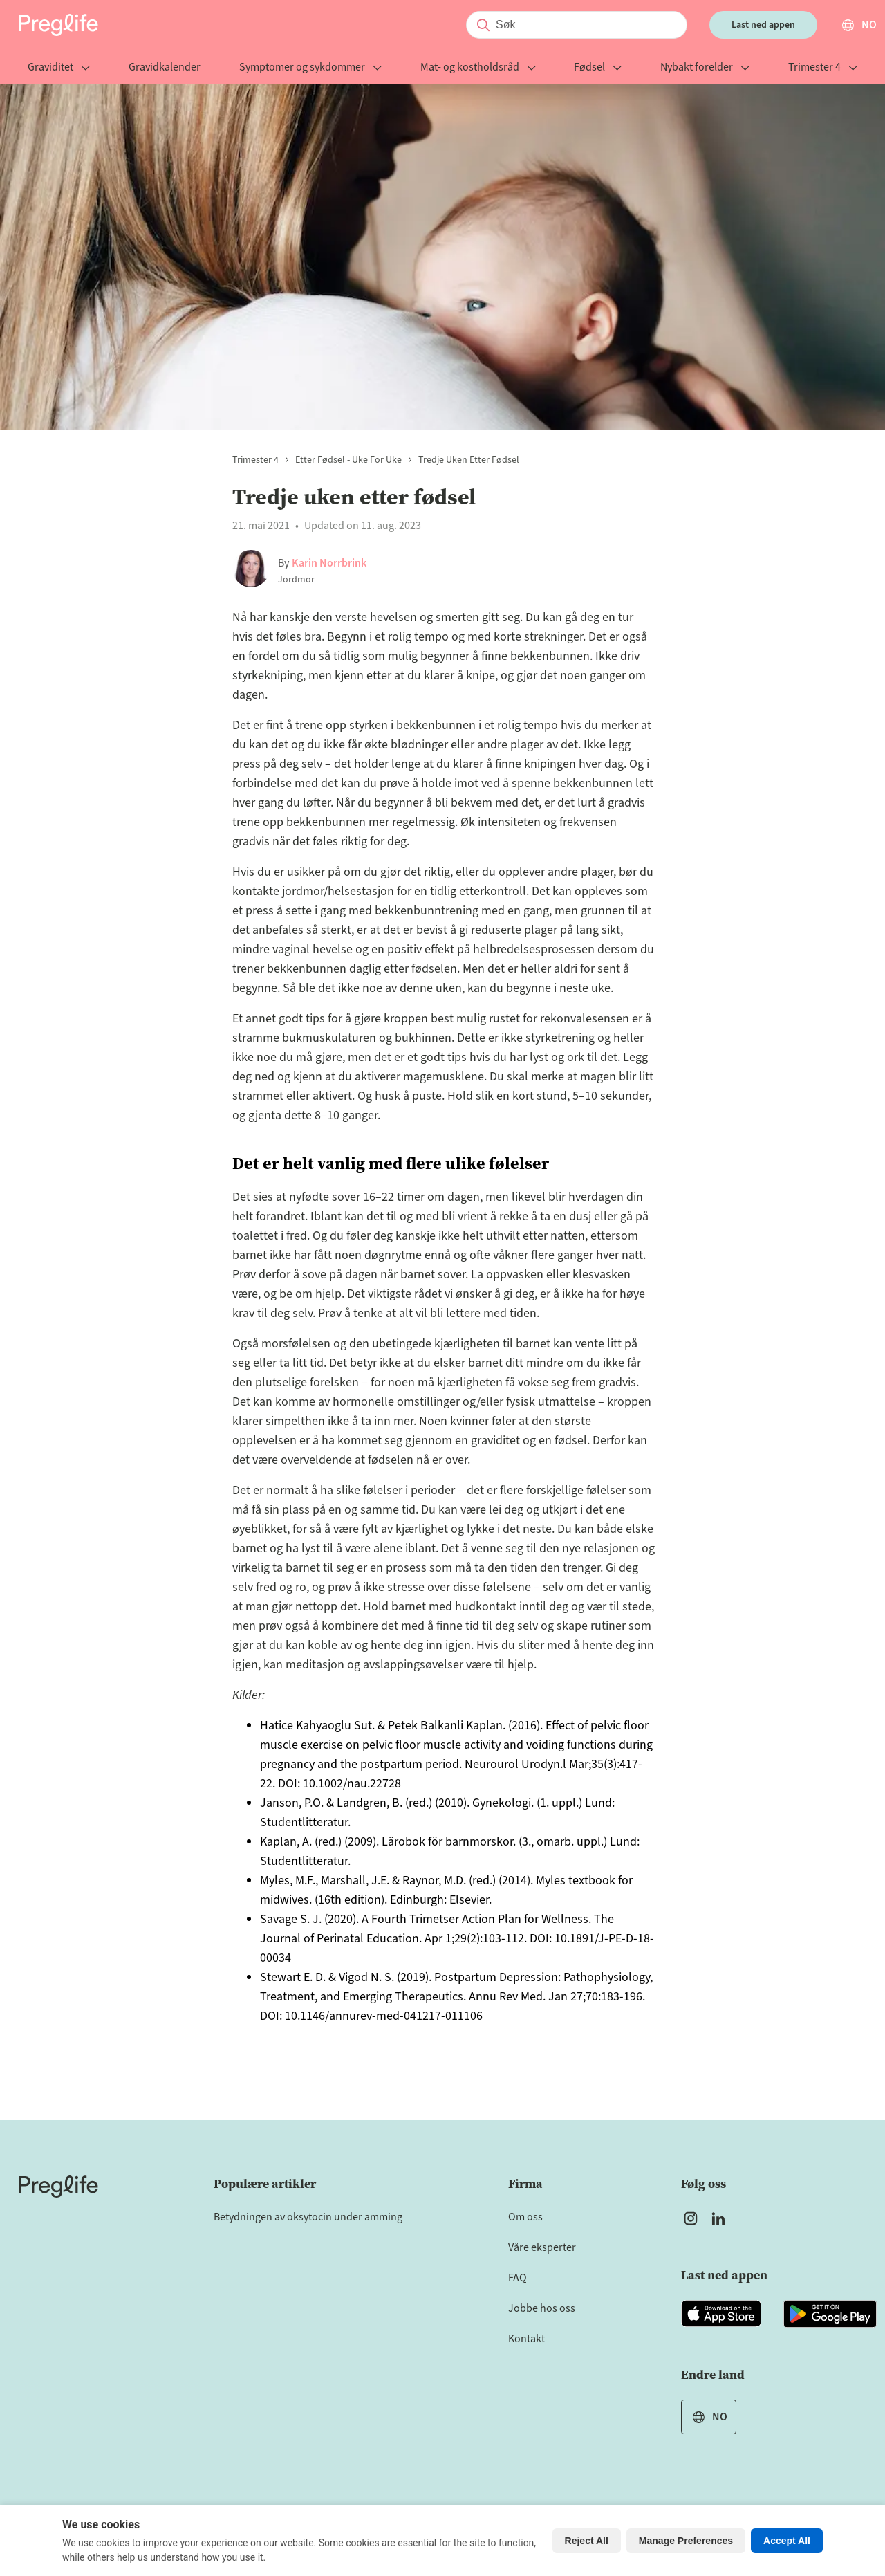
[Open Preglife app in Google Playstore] (830, 2314)
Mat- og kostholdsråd (478, 68)
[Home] (58, 2186)
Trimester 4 (822, 68)
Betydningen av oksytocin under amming (308, 2217)
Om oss (525, 2217)
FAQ (517, 2277)
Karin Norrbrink (329, 563)
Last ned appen (763, 25)
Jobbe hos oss (541, 2308)
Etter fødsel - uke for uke (348, 460)
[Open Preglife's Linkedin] (721, 2218)
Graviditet (59, 68)
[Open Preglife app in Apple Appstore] (721, 2314)
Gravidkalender (165, 68)
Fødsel (598, 68)
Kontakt (526, 2338)
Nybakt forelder (704, 68)
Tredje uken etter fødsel (468, 460)
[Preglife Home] (58, 25)
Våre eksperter (542, 2247)
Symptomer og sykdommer (310, 68)
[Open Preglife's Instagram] (690, 2218)
